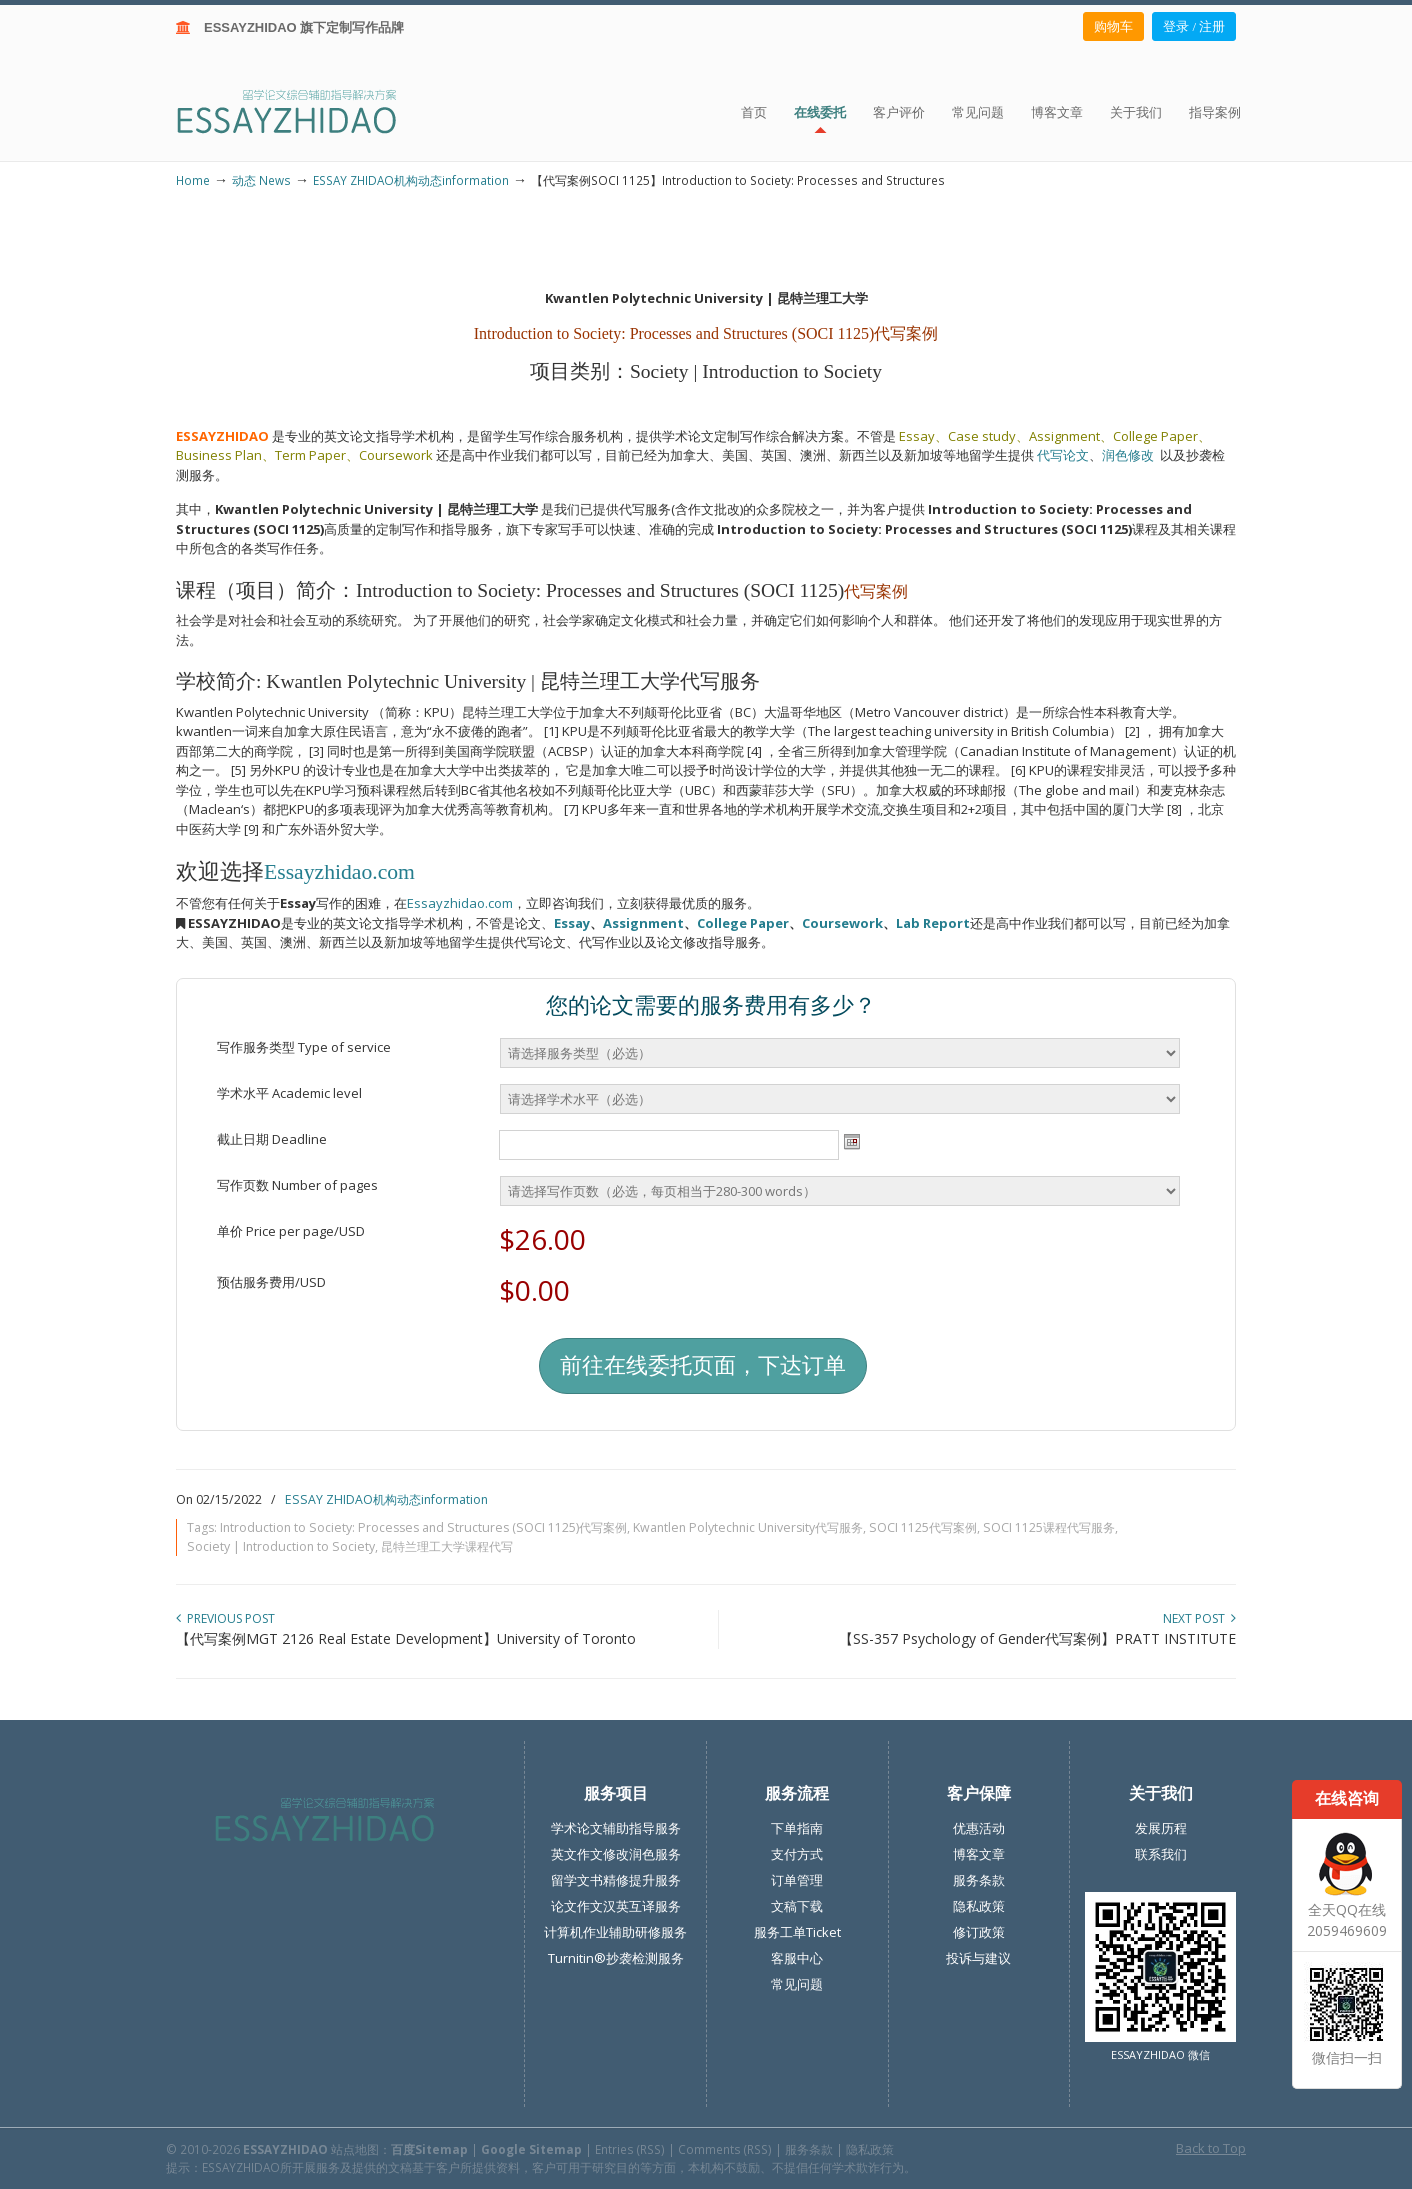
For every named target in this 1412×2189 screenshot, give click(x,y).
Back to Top (1211, 2148)
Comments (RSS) (725, 2149)
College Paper (743, 923)
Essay (572, 923)
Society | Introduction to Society (281, 1546)
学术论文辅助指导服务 (616, 1828)
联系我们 (1161, 1854)
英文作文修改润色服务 (616, 1854)
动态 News (261, 180)
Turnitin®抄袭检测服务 (616, 1958)
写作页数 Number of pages (297, 1185)
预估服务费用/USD (271, 1282)
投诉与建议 (978, 1958)
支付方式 (797, 1854)
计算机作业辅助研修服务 (615, 1932)
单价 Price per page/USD (291, 1231)
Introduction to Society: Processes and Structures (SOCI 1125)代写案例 (423, 1527)
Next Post (1199, 1618)
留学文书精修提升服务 (616, 1880)
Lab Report (933, 923)
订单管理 (797, 1880)
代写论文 (1063, 455)
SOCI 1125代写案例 (923, 1527)
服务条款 (979, 1880)
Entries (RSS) (630, 2149)
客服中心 (797, 1958)
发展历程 (1161, 1828)
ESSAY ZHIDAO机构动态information (411, 180)
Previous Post (225, 1618)
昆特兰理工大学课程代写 (447, 1546)
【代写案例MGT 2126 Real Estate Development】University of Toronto (406, 1638)
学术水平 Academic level (289, 1093)
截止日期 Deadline (272, 1139)
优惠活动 (979, 1828)
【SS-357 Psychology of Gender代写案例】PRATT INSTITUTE (1037, 1638)
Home (193, 180)
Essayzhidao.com (339, 872)
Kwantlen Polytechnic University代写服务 (748, 1527)
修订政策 (979, 1932)
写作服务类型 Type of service (304, 1047)
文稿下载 (797, 1906)
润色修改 (1131, 455)
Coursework (842, 923)
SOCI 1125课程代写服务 (1049, 1527)
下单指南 (797, 1828)
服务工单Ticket (797, 1932)
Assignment (643, 923)
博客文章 (979, 1854)
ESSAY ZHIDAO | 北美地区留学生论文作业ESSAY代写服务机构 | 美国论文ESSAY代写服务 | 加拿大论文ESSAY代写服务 (304, 110)
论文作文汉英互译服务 (616, 1906)
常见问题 (797, 1984)
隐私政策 (979, 1906)
